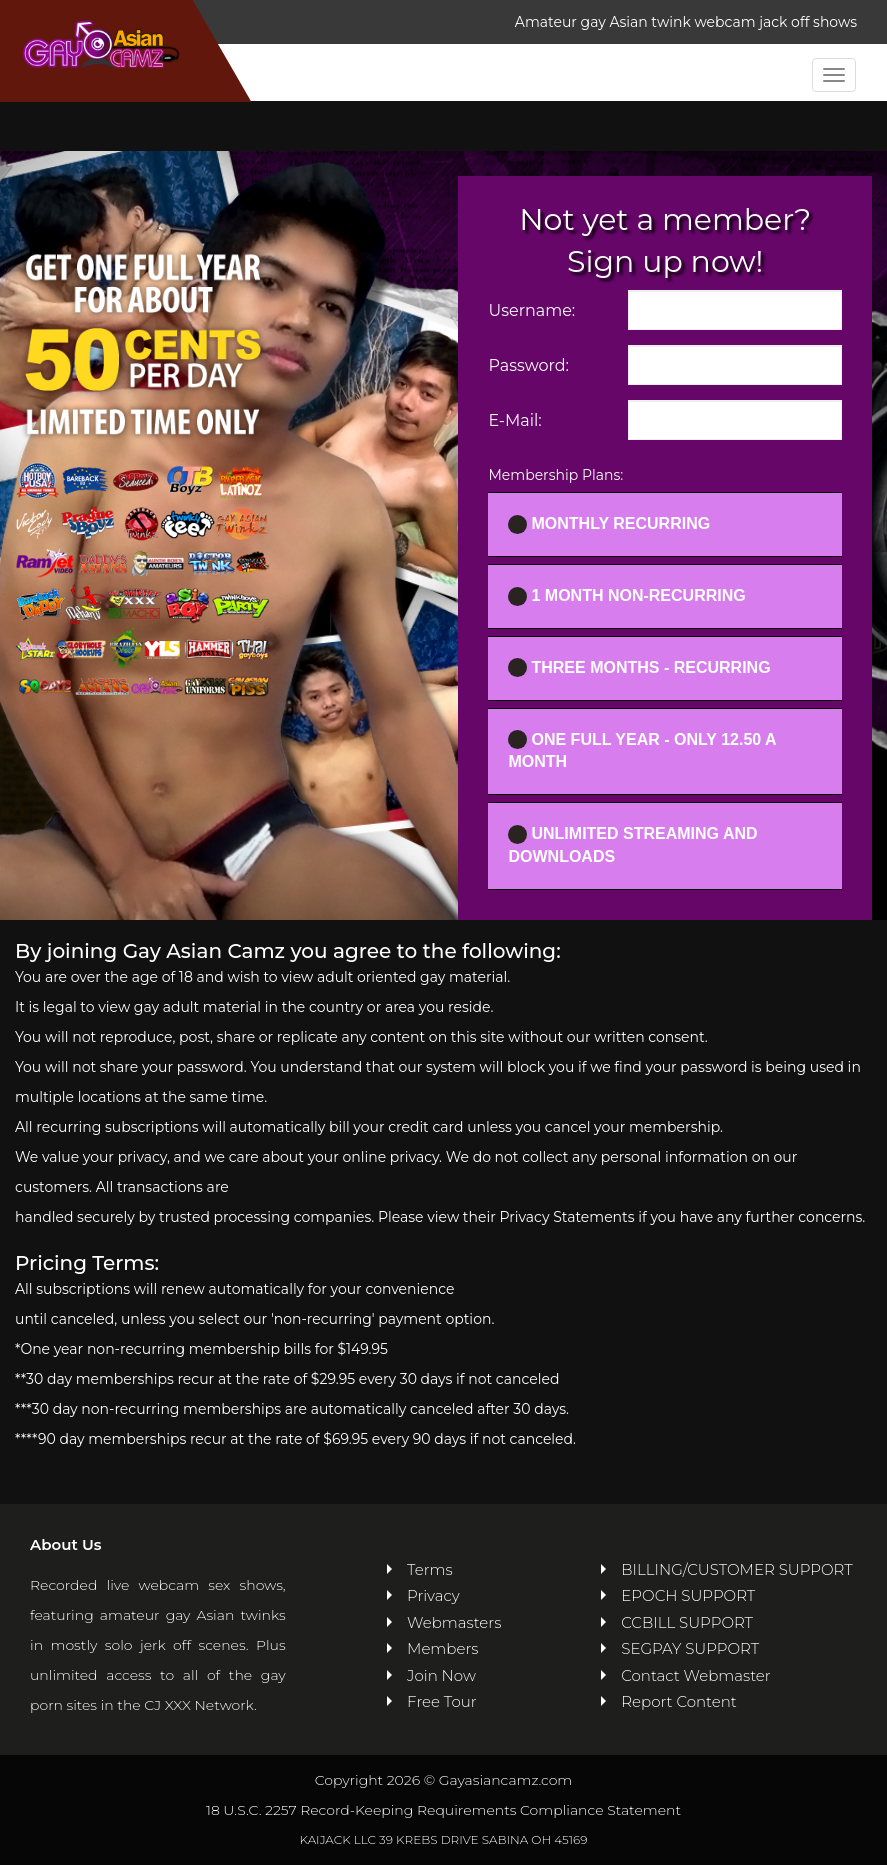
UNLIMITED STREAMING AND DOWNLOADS (632, 845)
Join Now (441, 1675)
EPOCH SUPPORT (688, 1595)
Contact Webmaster (695, 1675)
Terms (430, 1569)
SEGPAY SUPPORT (690, 1648)
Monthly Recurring (609, 524)
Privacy (433, 1595)
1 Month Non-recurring (626, 596)
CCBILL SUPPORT (687, 1622)
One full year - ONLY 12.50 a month (642, 750)
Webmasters (453, 1622)
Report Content (678, 1701)
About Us (65, 1544)
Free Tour (442, 1701)
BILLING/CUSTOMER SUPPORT (736, 1569)
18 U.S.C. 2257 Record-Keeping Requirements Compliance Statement (443, 1810)
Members (442, 1648)
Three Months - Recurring (639, 667)
